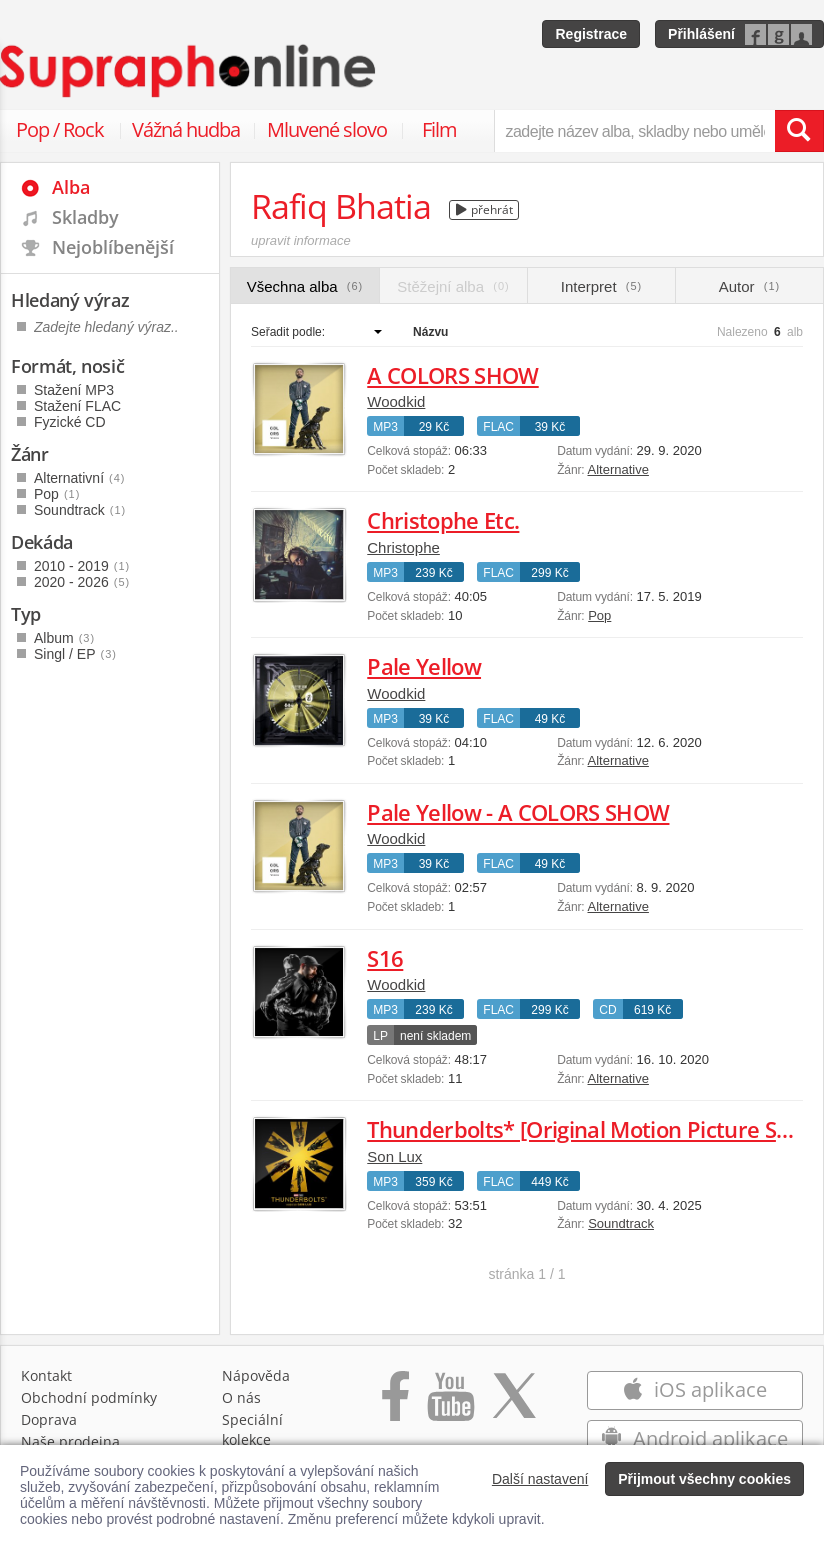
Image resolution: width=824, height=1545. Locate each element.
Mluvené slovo (327, 129)
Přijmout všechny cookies (704, 1479)
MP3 (385, 427)
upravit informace (301, 240)
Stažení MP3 (74, 390)
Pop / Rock (60, 129)
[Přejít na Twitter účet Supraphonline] (514, 1406)
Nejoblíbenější (113, 247)
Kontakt (46, 1375)
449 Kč (549, 1182)
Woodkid (396, 401)
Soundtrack (621, 1223)
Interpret (601, 286)
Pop (599, 615)
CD (607, 1010)
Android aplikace (694, 1438)
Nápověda (256, 1375)
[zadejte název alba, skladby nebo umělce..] (634, 131)
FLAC (498, 427)
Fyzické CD (70, 422)
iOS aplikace (694, 1389)
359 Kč (433, 1182)
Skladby (85, 217)
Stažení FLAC (77, 406)
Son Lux (394, 1156)
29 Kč (434, 427)
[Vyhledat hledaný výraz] (799, 131)
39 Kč (550, 427)
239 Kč (433, 573)
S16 (385, 958)
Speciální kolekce (252, 1429)
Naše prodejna (70, 1441)
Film (439, 129)
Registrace (591, 34)
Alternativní (80, 478)
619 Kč (652, 1010)
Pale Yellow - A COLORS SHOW (518, 812)
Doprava (49, 1419)
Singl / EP (75, 654)
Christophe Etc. (443, 520)
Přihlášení (701, 34)
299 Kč (549, 573)
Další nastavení (540, 1479)
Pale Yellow (424, 666)
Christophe (403, 547)
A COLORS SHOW (452, 375)
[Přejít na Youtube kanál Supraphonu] (450, 1406)
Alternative (617, 469)
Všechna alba (305, 286)
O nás (241, 1397)
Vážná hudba (186, 129)
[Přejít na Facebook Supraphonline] (395, 1406)
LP (380, 1036)
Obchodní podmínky (89, 1397)
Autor (749, 286)
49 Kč (550, 719)
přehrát (484, 209)
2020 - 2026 (82, 582)
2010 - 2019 (82, 566)
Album (64, 638)
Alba (71, 187)
